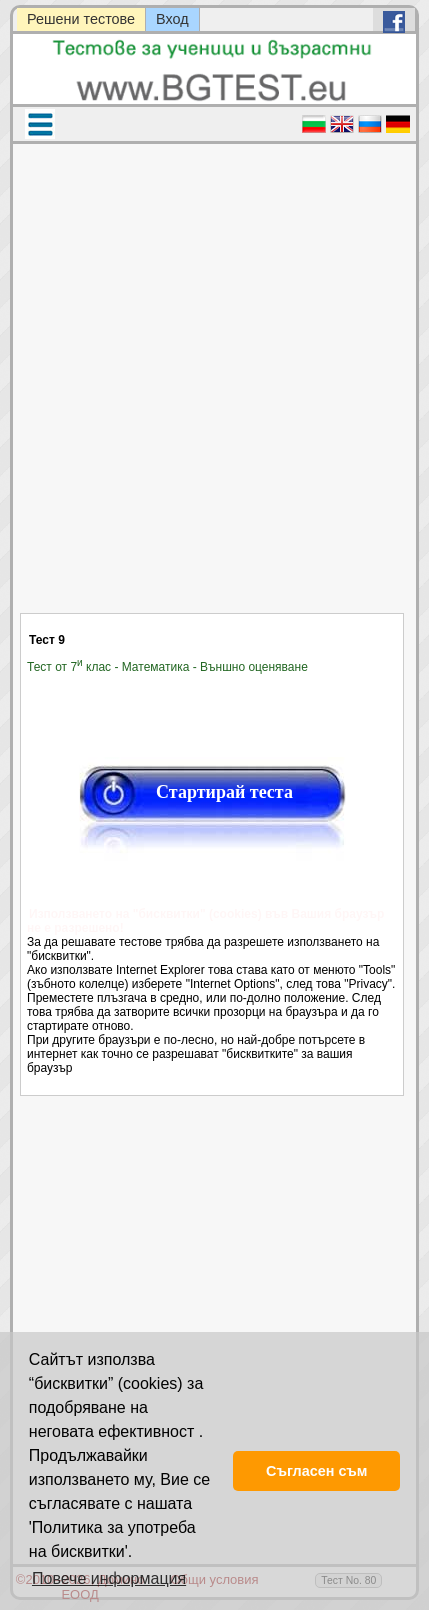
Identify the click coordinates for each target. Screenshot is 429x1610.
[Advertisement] (212, 391)
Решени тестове (81, 19)
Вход (172, 19)
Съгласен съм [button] (316, 1471)
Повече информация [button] (109, 1578)
